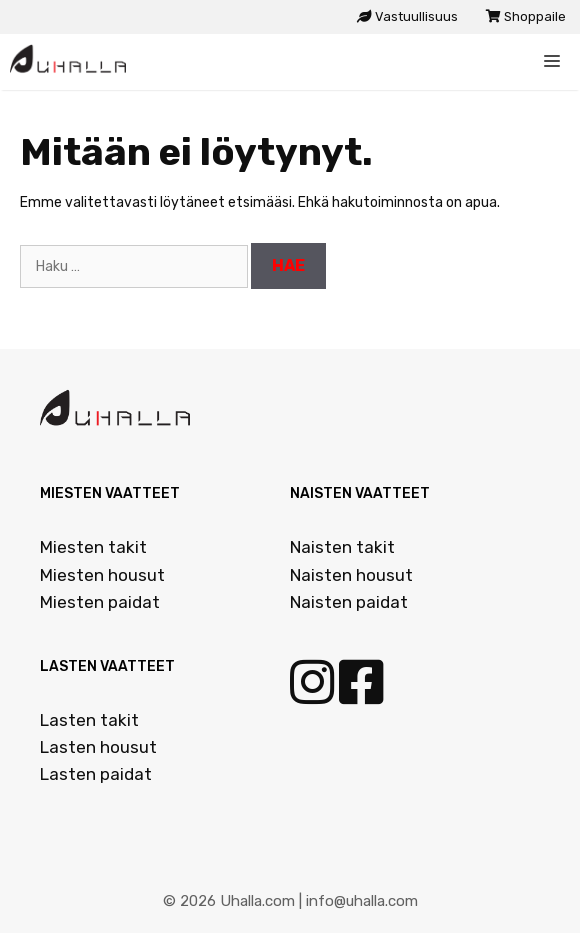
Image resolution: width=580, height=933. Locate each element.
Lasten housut (98, 747)
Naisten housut (351, 575)
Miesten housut (102, 575)
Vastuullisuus (407, 16)
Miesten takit (93, 547)
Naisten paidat (349, 602)
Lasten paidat (96, 774)
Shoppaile (526, 16)
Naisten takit (342, 547)
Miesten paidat (100, 602)
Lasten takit (89, 720)
